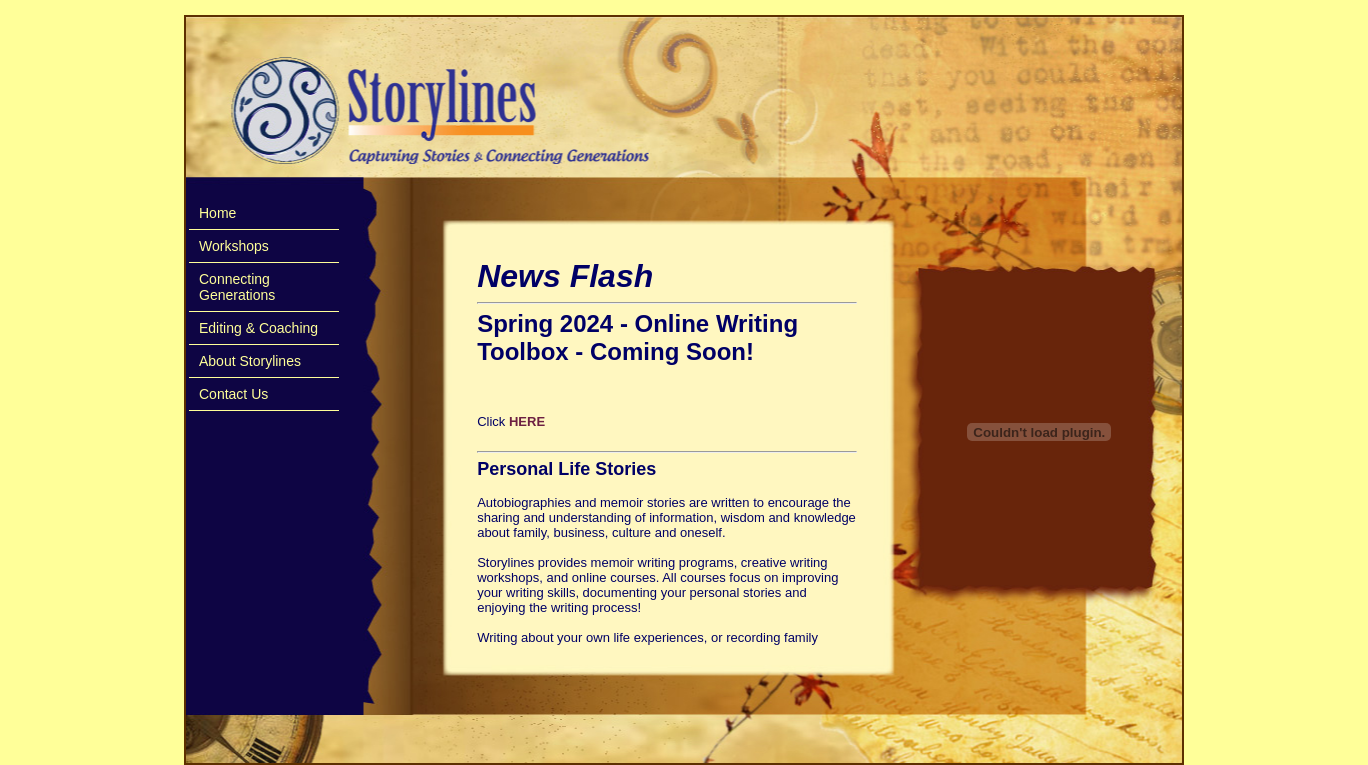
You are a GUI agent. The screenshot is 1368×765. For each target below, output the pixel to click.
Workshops (234, 246)
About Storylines (250, 361)
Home (217, 213)
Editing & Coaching (258, 328)
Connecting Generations (237, 287)
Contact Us (233, 394)
